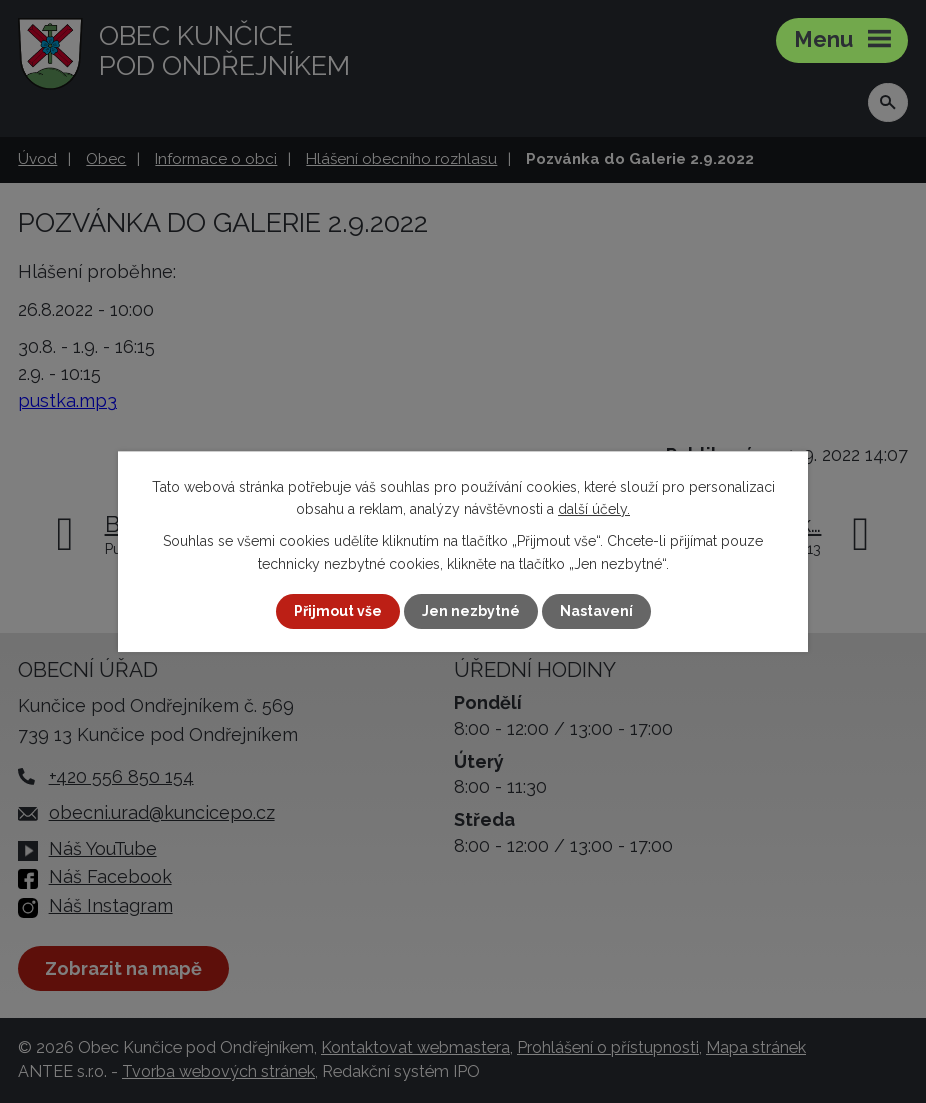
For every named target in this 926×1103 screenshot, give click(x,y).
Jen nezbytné (471, 611)
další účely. (594, 509)
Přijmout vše (338, 611)
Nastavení (596, 611)
